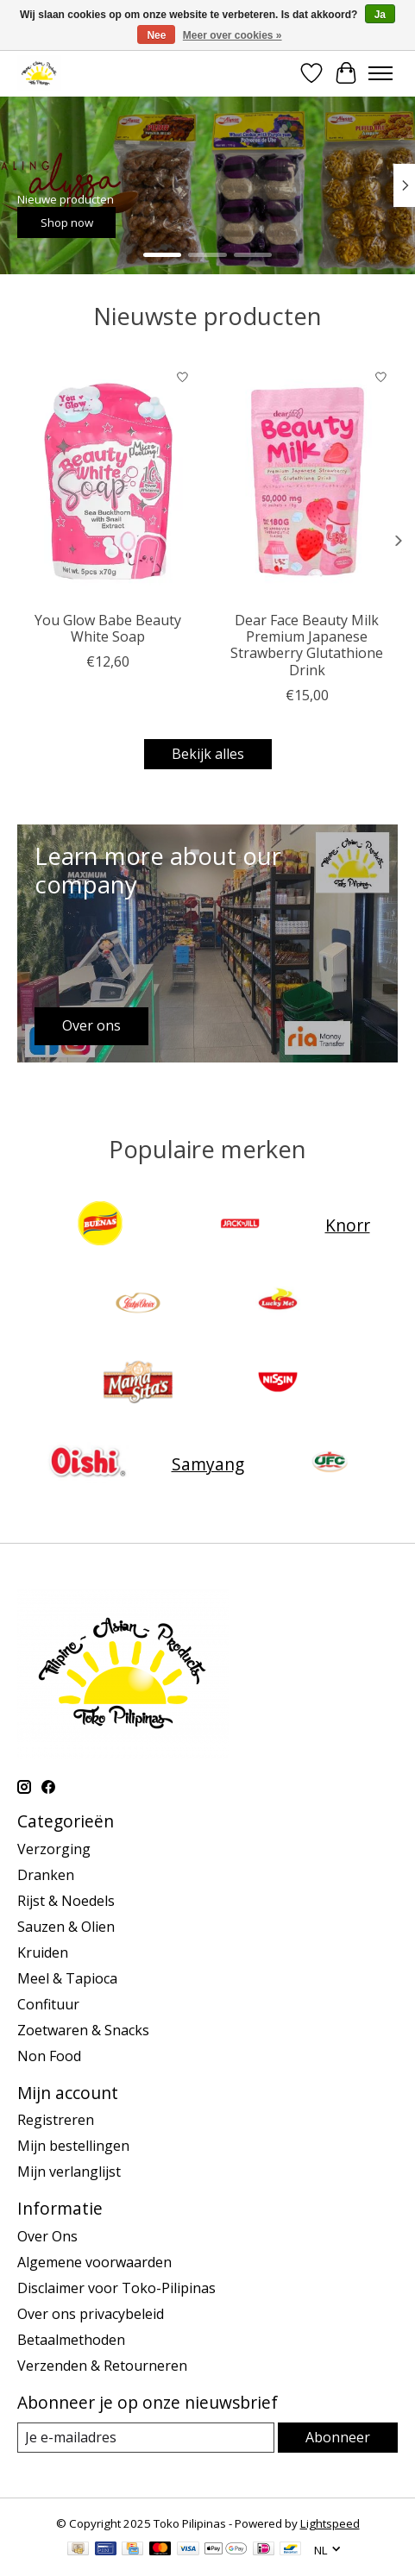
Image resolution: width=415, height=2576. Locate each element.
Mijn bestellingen (73, 2145)
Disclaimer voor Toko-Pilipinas (116, 2287)
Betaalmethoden (71, 2339)
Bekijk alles (208, 753)
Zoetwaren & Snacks (83, 2030)
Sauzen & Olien (66, 1926)
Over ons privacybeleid (90, 2313)
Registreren (55, 2119)
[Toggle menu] (380, 73)
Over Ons (47, 2236)
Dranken (45, 1874)
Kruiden (42, 1952)
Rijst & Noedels (66, 1900)
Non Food (49, 2055)
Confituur (48, 2004)
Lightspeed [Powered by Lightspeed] (330, 2523)
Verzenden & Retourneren (102, 2365)
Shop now (67, 221)
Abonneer (337, 2437)
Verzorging (54, 1849)
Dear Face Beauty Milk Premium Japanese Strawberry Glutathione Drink (306, 645)
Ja (380, 15)
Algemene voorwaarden (94, 2262)
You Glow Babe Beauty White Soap (108, 628)
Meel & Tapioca (67, 1978)
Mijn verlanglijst (69, 2171)
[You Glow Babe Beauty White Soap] (108, 481)
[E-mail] (145, 2437)
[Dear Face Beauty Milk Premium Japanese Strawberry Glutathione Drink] (308, 481)
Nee (156, 35)
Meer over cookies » (232, 35)
